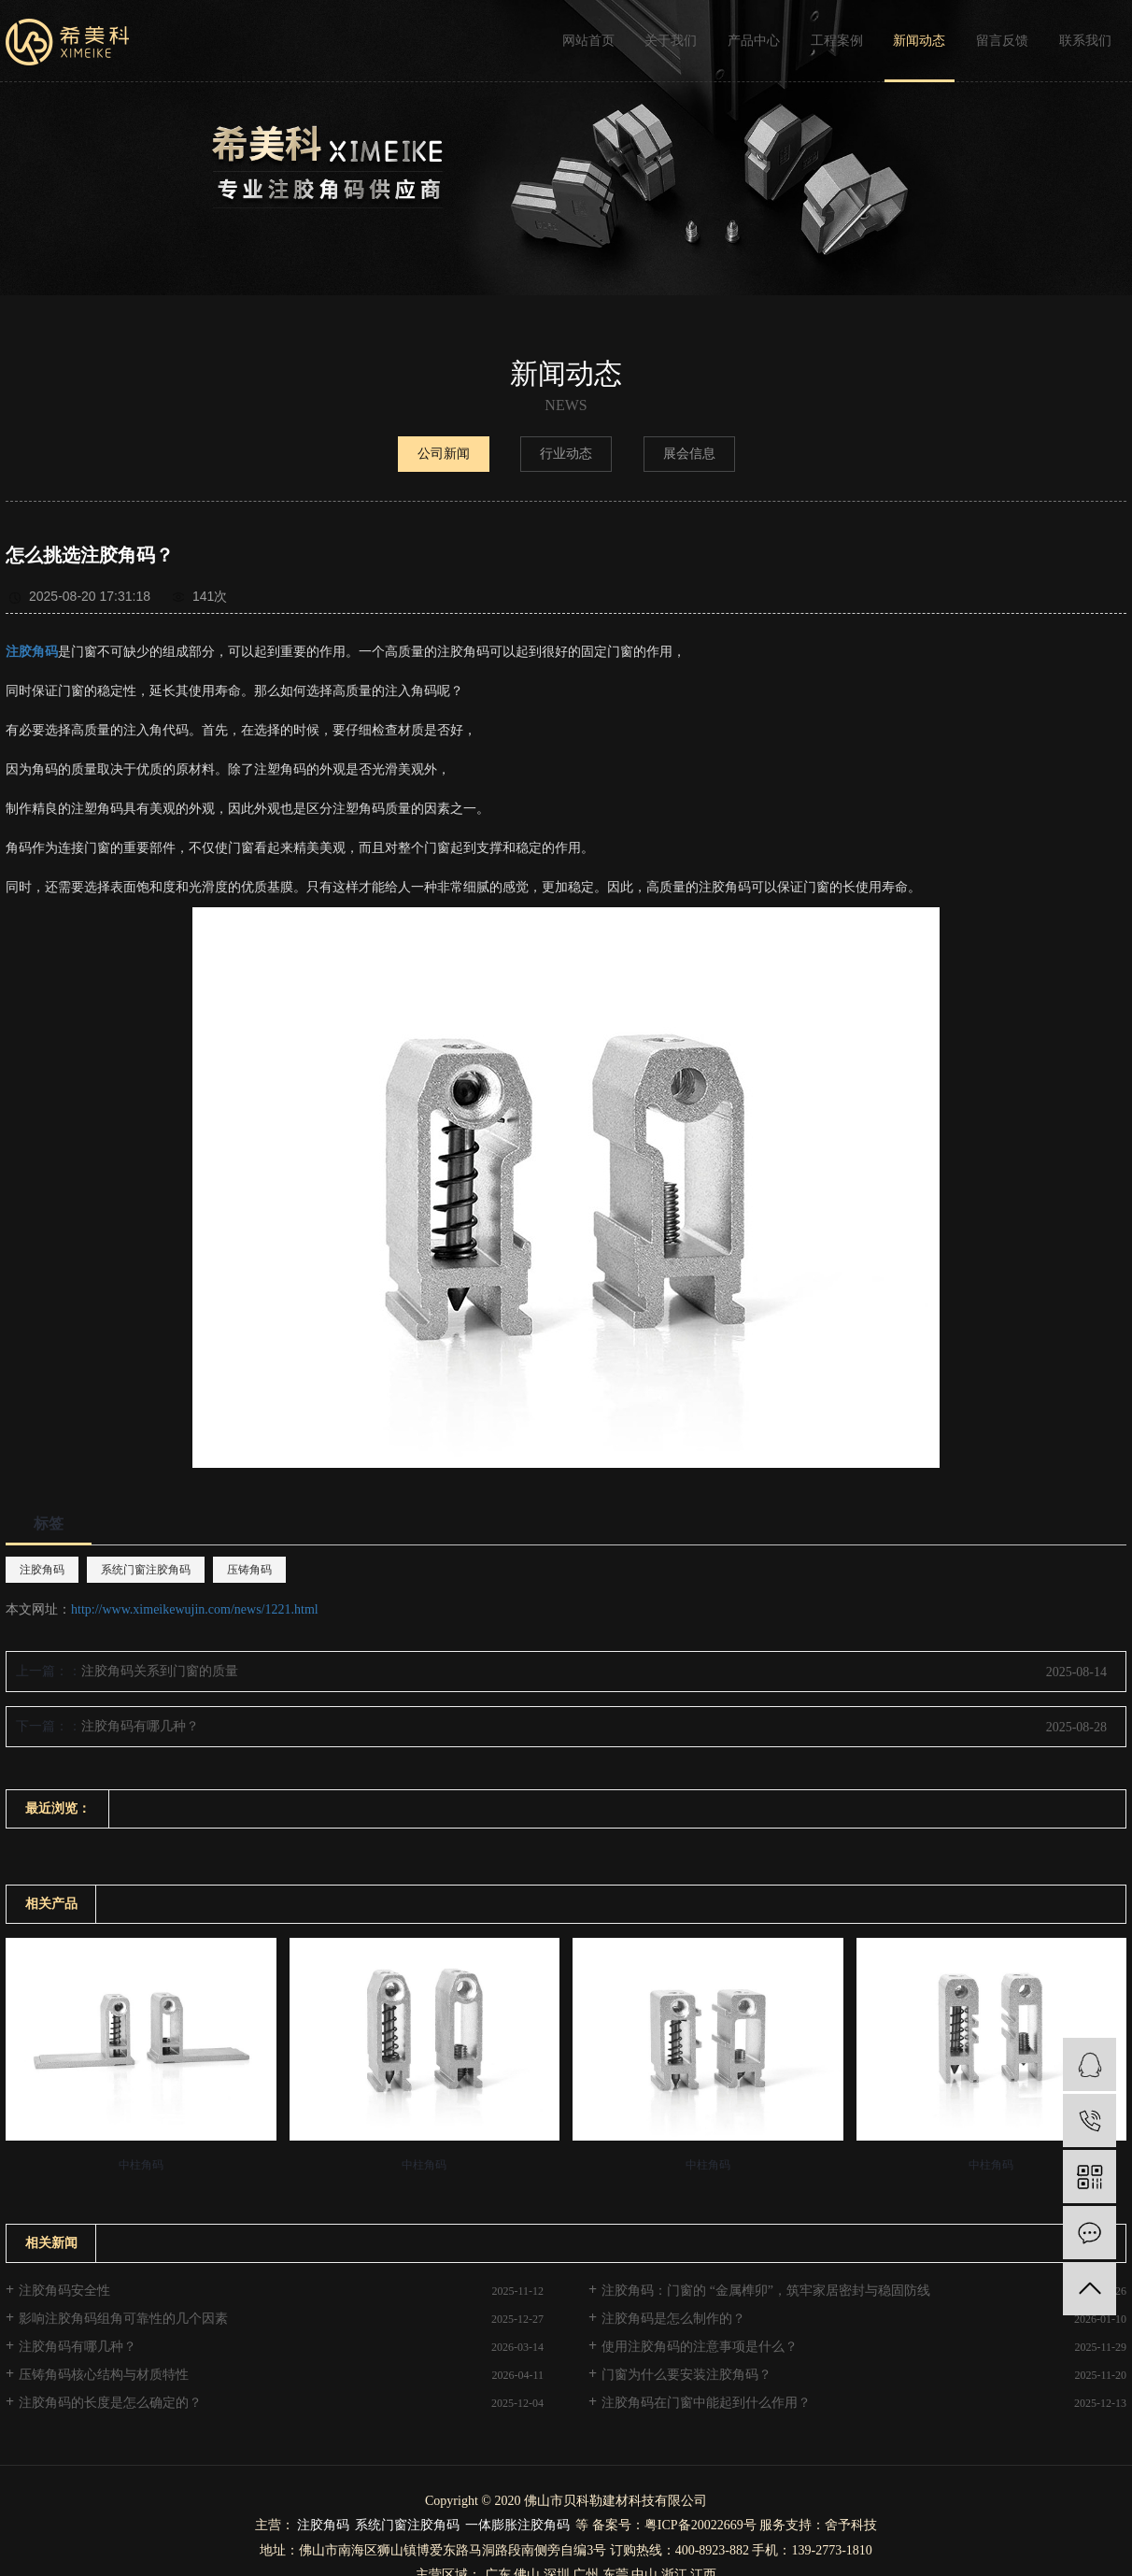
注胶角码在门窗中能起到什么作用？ (706, 2403)
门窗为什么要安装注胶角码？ (686, 2375)
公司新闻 (443, 454)
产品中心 (754, 41)
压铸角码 (249, 1569)
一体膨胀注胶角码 (517, 2525)
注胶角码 (42, 1569)
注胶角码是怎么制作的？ (673, 2319)
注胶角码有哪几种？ (140, 1726)
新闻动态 (919, 41)
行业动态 (566, 454)
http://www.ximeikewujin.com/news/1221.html (194, 1609)
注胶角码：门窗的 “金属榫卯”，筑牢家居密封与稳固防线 (765, 2291)
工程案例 (837, 41)
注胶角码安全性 (64, 2291)
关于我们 (670, 41)
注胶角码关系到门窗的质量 (159, 1671)
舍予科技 (851, 2525)
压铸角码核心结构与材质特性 (104, 2375)
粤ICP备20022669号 (700, 2525)
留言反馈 (1002, 41)
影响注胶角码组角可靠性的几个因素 (123, 2319)
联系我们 (1085, 41)
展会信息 (689, 454)
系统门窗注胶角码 (146, 1569)
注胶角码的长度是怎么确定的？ (110, 2403)
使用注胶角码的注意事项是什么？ (699, 2347)
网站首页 (588, 41)
